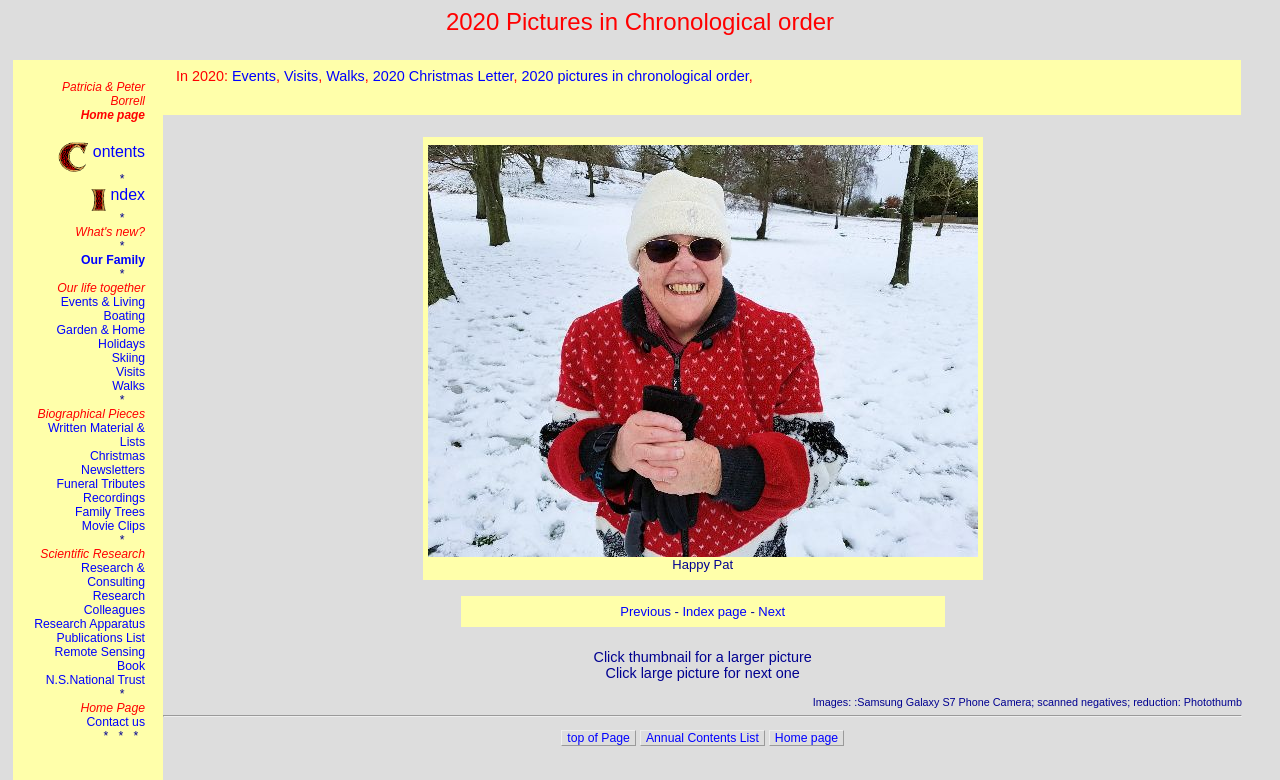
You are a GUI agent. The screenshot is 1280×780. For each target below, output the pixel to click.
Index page (714, 611)
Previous (645, 611)
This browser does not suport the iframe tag (702, 87)
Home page (806, 738)
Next (771, 611)
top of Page (598, 738)
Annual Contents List (702, 738)
